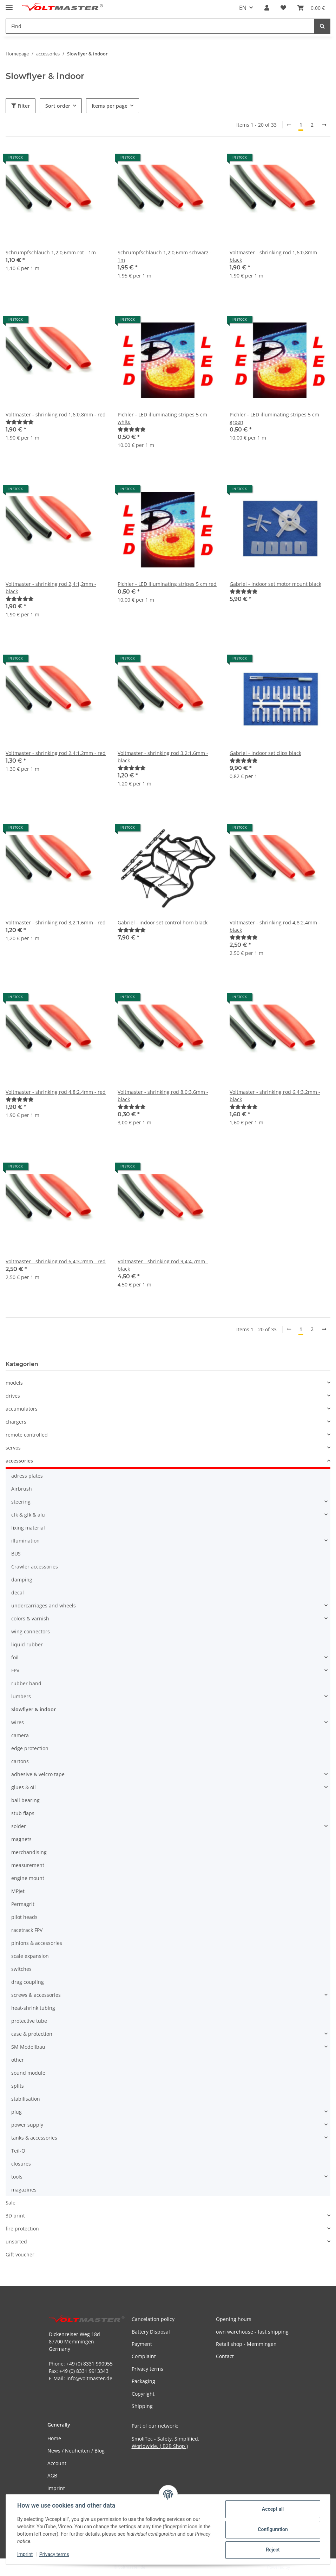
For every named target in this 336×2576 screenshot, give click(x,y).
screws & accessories (36, 1995)
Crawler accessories (34, 1566)
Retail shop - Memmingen (246, 2344)
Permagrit (22, 1904)
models (14, 1382)
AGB (52, 2475)
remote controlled (27, 1434)
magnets (21, 1839)
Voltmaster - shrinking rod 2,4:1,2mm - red (56, 753)
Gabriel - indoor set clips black (265, 753)
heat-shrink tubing (33, 2008)
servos (13, 1447)
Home (54, 2438)
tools (16, 2176)
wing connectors (30, 1631)
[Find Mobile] (160, 26)
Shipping (142, 2406)
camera (20, 1735)
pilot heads (24, 1917)
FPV (15, 1670)
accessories (19, 1460)
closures (21, 2163)
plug (16, 2111)
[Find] (322, 26)
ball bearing (25, 1800)
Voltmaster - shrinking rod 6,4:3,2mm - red (56, 1261)
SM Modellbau (28, 2046)
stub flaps (22, 1813)
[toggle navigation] (9, 4)
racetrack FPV (26, 1930)
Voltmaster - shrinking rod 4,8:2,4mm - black (275, 926)
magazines (24, 2189)
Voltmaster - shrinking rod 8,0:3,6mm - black (163, 1096)
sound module (28, 2072)
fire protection (22, 2228)
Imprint (25, 2554)
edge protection (29, 1748)
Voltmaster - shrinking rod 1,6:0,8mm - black (275, 256)
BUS (16, 1553)
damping (21, 1579)
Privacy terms (54, 2554)
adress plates (27, 1475)
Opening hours (233, 2319)
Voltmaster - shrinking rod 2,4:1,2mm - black (51, 588)
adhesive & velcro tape (38, 1774)
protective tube (29, 2021)
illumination (25, 1540)
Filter (20, 105)
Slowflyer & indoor (33, 1709)
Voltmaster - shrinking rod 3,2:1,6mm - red (56, 922)
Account (56, 2463)
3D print (15, 2215)
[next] (324, 125)
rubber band (26, 1683)
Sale (10, 2202)
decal (17, 1592)
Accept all (273, 2509)
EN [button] (242, 8)
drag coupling (27, 1982)
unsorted (16, 2241)
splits (17, 2085)
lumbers (21, 1696)
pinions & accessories (36, 1943)
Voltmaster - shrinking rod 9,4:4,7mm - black (163, 1265)
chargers (16, 1421)
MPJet (18, 1891)
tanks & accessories (34, 2137)
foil (15, 1657)
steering (21, 1501)
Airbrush (21, 1488)
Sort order (57, 105)
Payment (142, 2344)
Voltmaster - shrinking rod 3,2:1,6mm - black (163, 757)
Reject (273, 2549)
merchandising (29, 1852)
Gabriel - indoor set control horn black (162, 922)
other (17, 2059)
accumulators (22, 1408)
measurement (27, 1865)
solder (18, 1826)
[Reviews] (20, 422)
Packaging (143, 2381)
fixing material (28, 1527)
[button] (267, 8)
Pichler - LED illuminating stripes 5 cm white (162, 418)
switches (21, 1969)
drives (13, 1395)
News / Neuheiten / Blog (76, 2450)
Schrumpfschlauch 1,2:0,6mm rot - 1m (51, 252)
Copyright (143, 2393)
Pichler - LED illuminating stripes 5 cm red (167, 584)
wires (17, 1722)
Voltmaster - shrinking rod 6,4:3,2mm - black (275, 1096)
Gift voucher (20, 2254)
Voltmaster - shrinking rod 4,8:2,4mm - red (56, 1092)
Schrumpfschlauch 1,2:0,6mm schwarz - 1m (165, 256)
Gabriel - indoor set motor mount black (275, 584)
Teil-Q (18, 2150)
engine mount (27, 1878)
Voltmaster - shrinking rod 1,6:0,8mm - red (56, 414)
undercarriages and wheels (43, 1605)
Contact (225, 2356)
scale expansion (30, 1956)
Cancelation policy (153, 2319)
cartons (20, 1761)
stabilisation (25, 2098)
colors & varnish (30, 1618)
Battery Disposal (151, 2331)
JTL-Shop (299, 2567)
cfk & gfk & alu (28, 1514)
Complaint (144, 2356)
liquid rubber (27, 1644)
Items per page (109, 105)
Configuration (273, 2529)
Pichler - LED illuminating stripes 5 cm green (274, 418)
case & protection (31, 2033)
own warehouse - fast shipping (252, 2331)
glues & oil (23, 1787)
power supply (27, 2124)
